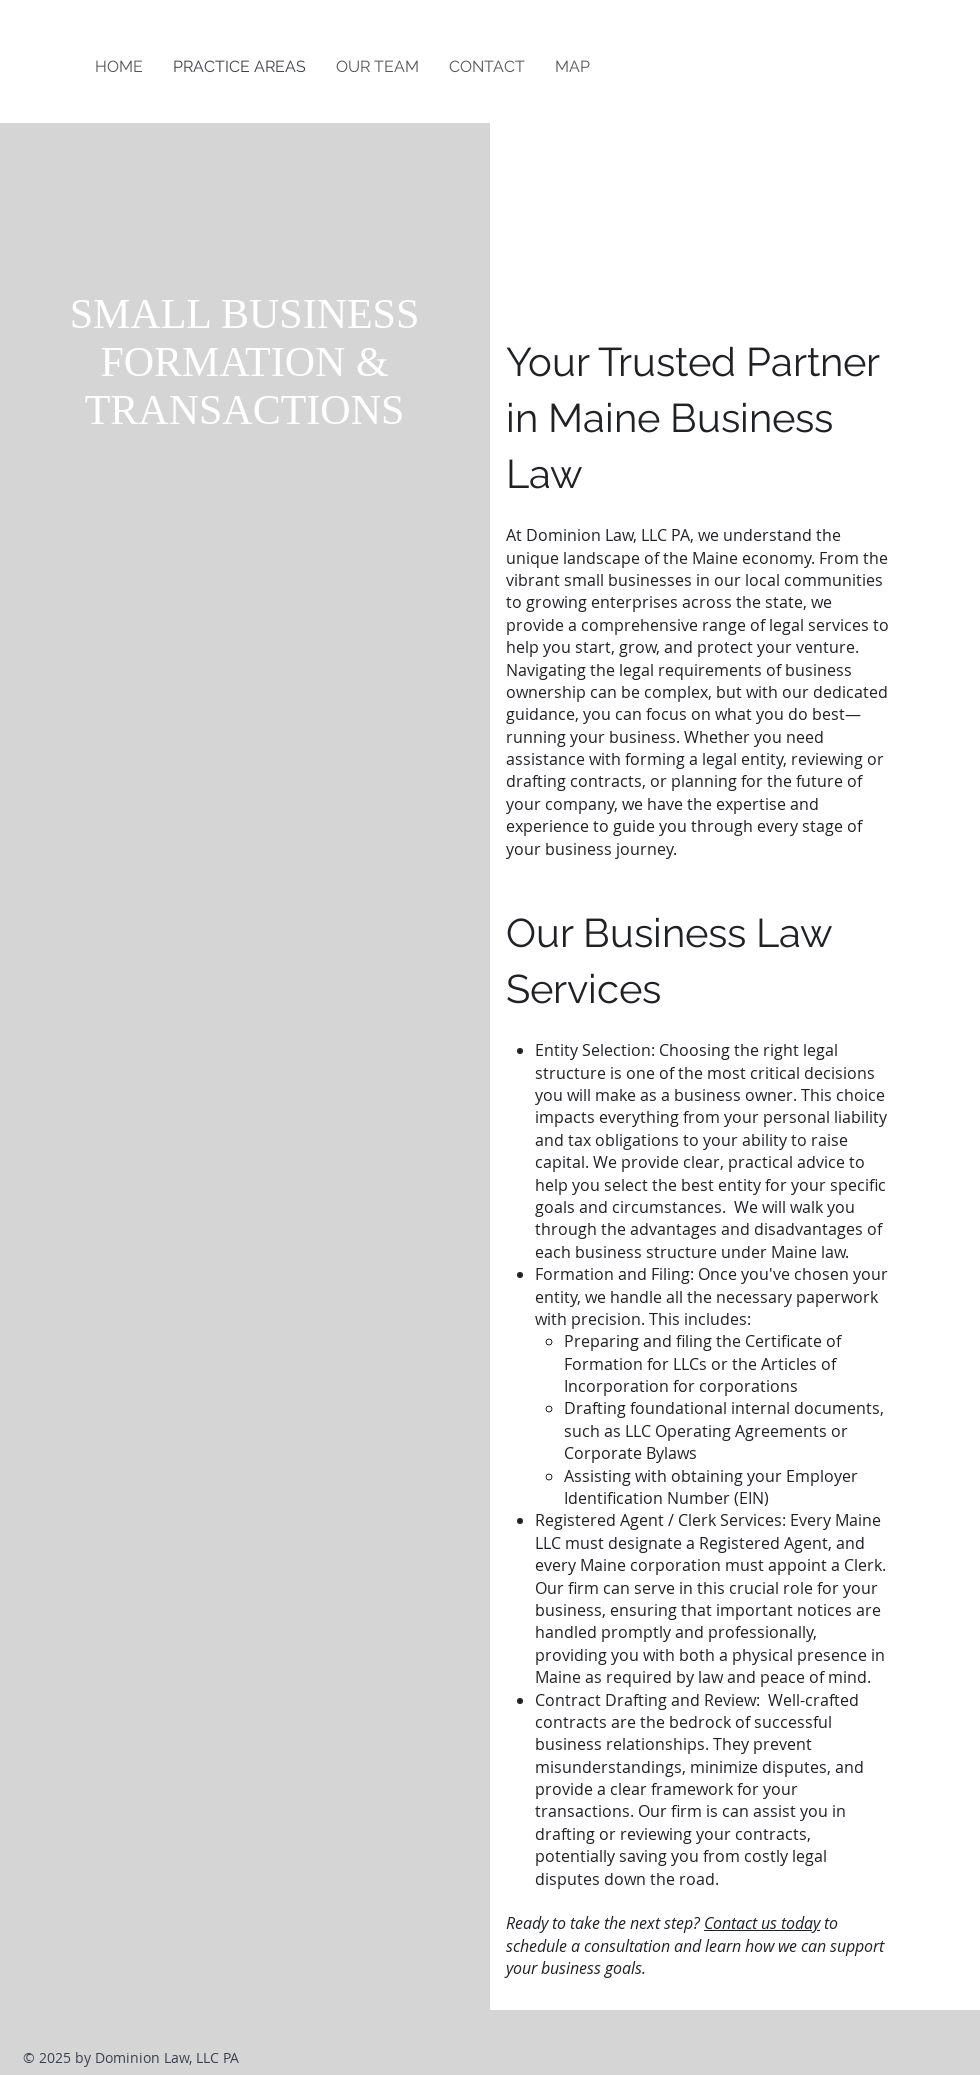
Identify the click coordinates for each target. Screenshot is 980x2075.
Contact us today (762, 1923)
